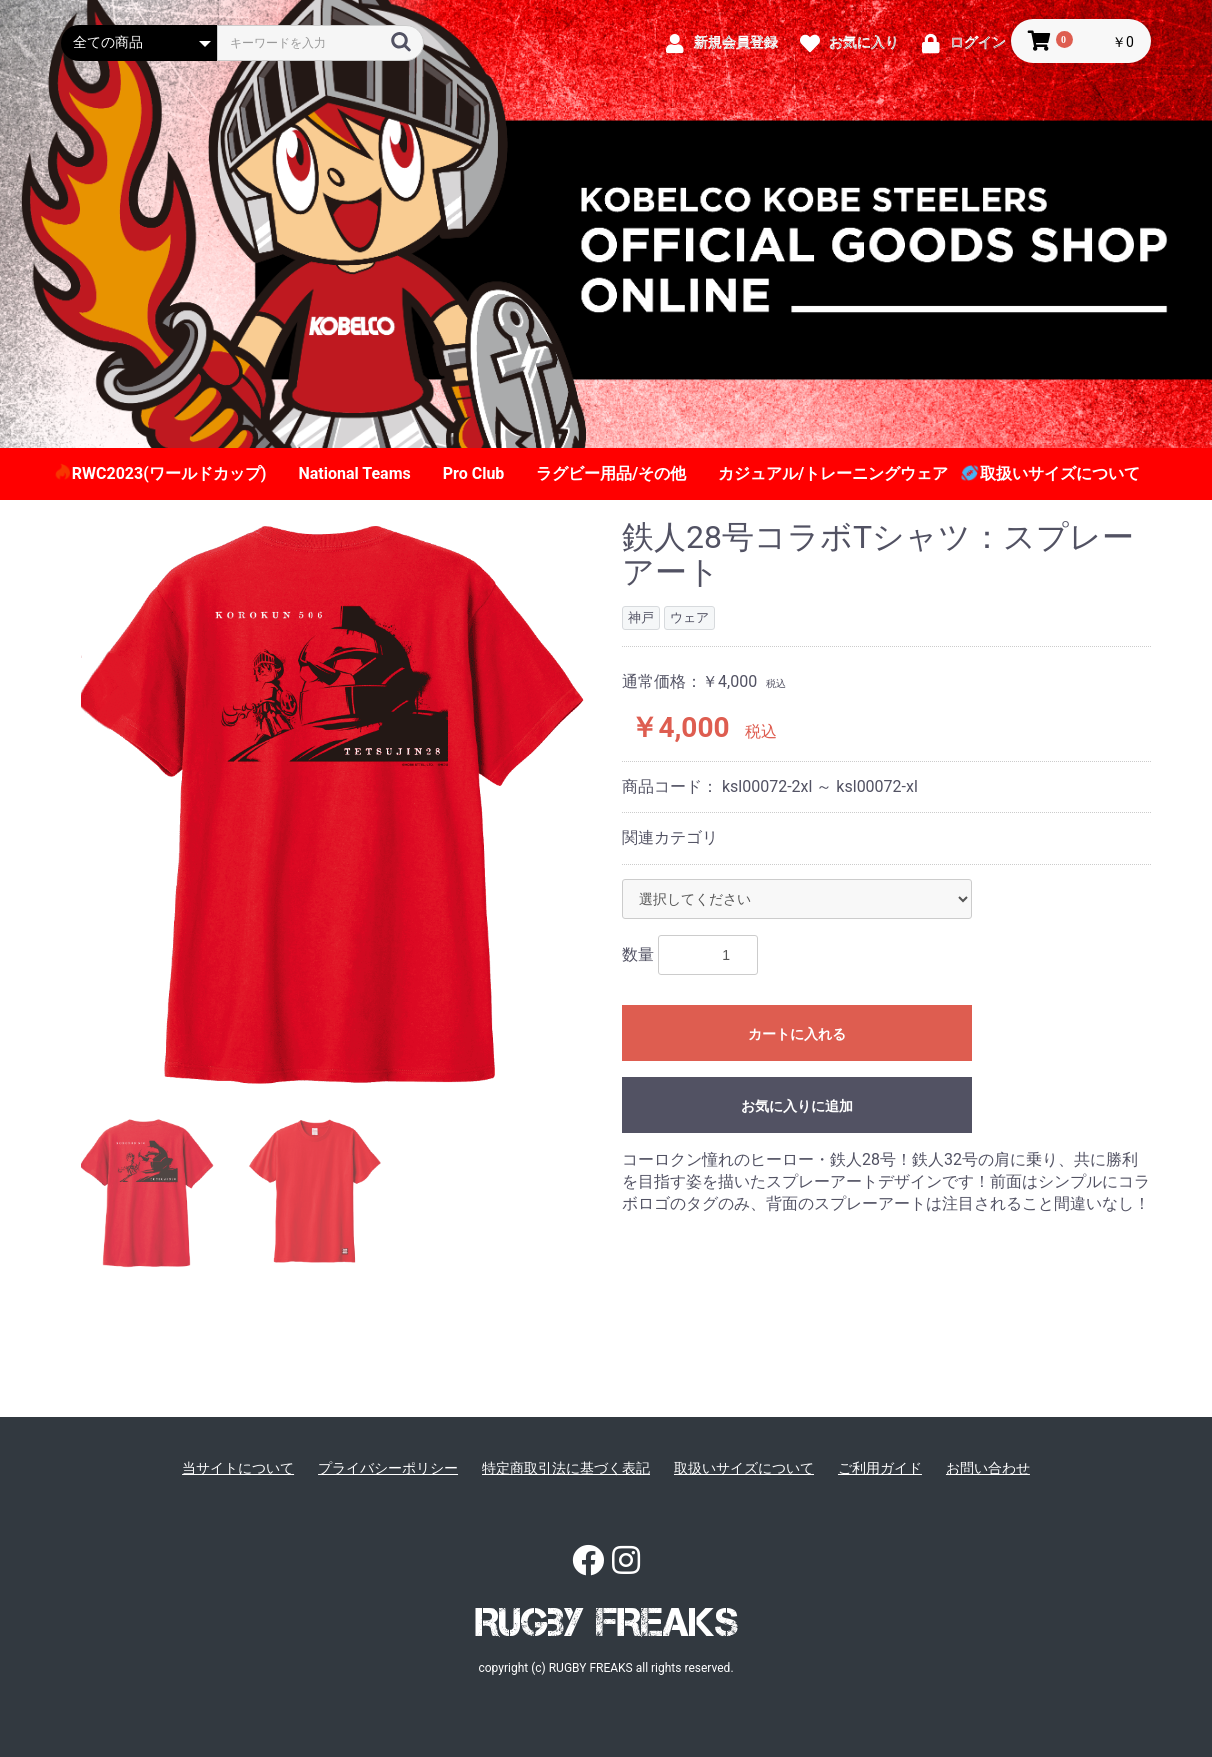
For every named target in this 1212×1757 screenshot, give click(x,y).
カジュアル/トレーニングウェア (833, 473)
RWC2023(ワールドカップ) (169, 473)
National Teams (354, 473)
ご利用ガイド (880, 1468)
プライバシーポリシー (388, 1468)
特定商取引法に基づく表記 (566, 1468)
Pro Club (474, 473)
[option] (333, 804)
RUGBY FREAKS (606, 1622)
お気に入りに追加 (797, 1106)
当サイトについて (238, 1468)
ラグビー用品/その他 (611, 473)
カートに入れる (797, 1034)
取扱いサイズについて (1060, 473)
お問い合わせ (988, 1468)
